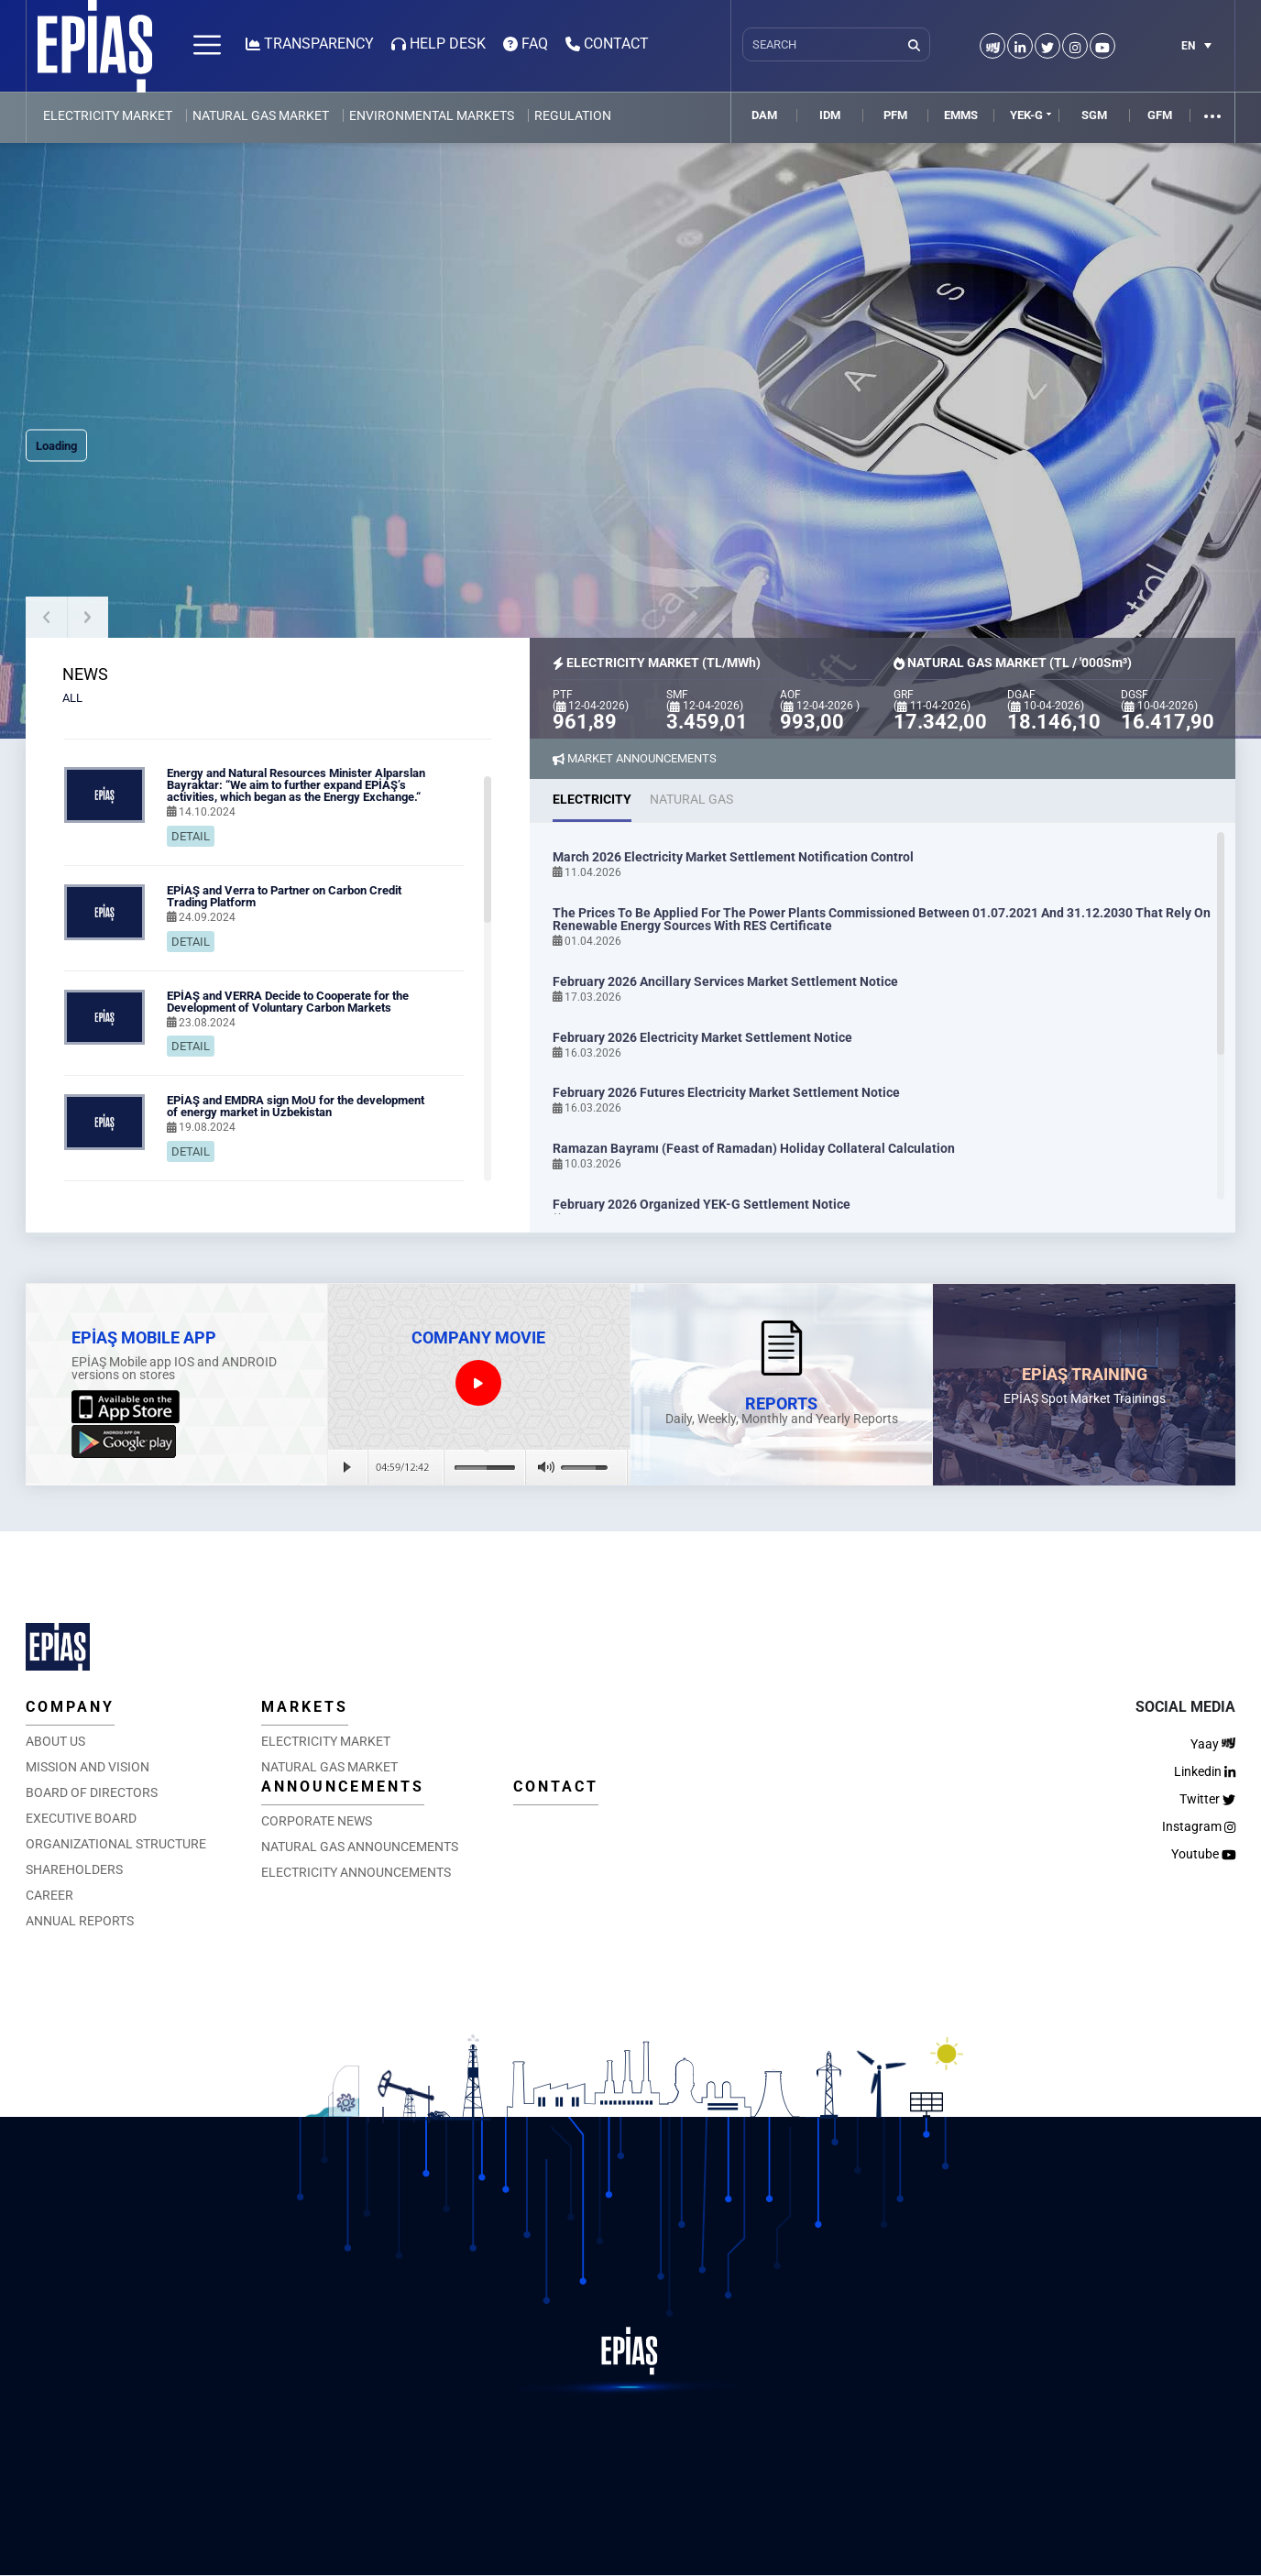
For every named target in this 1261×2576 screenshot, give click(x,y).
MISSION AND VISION (87, 1766)
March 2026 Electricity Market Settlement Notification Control (733, 856)
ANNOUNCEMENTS (342, 1786)
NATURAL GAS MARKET (260, 115)
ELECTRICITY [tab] (592, 799)
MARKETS (304, 1707)
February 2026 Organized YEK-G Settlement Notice (701, 1204)
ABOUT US (55, 1741)
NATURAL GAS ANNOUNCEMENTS (359, 1846)
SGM (1094, 115)
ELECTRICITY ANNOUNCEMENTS (356, 1872)
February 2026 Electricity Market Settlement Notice (702, 1037)
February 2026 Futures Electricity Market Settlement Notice (726, 1092)
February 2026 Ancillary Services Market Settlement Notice (725, 981)
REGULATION (572, 115)
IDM (829, 115)
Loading (56, 446)
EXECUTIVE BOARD (81, 1818)
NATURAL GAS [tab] (691, 799)
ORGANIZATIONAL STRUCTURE (116, 1843)
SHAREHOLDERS (74, 1869)
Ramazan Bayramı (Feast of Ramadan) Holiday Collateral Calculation (754, 1148)
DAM (764, 115)
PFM (895, 115)
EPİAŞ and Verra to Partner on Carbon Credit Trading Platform (284, 896)
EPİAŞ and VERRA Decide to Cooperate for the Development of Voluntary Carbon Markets (288, 1001)
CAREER (49, 1895)
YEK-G (1026, 115)
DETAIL (190, 836)
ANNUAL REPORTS (80, 1920)
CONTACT (555, 1786)
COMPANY (70, 1707)
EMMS (961, 115)
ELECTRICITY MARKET (107, 115)
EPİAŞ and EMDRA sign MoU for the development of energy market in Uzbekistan (295, 1106)
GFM (1159, 115)
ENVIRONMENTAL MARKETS (431, 115)
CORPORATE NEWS (316, 1821)
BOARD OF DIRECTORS (92, 1792)
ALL (72, 698)
